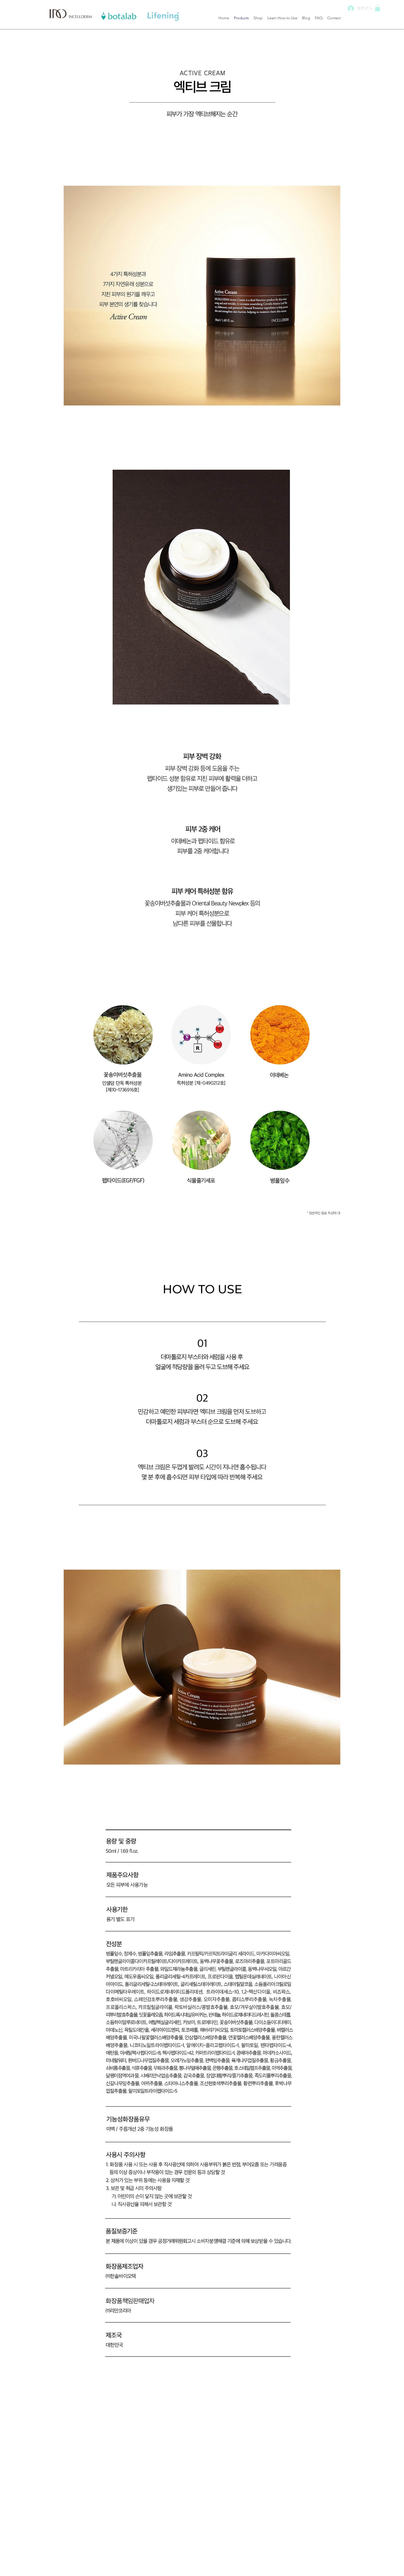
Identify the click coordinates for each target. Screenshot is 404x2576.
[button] (377, 8)
